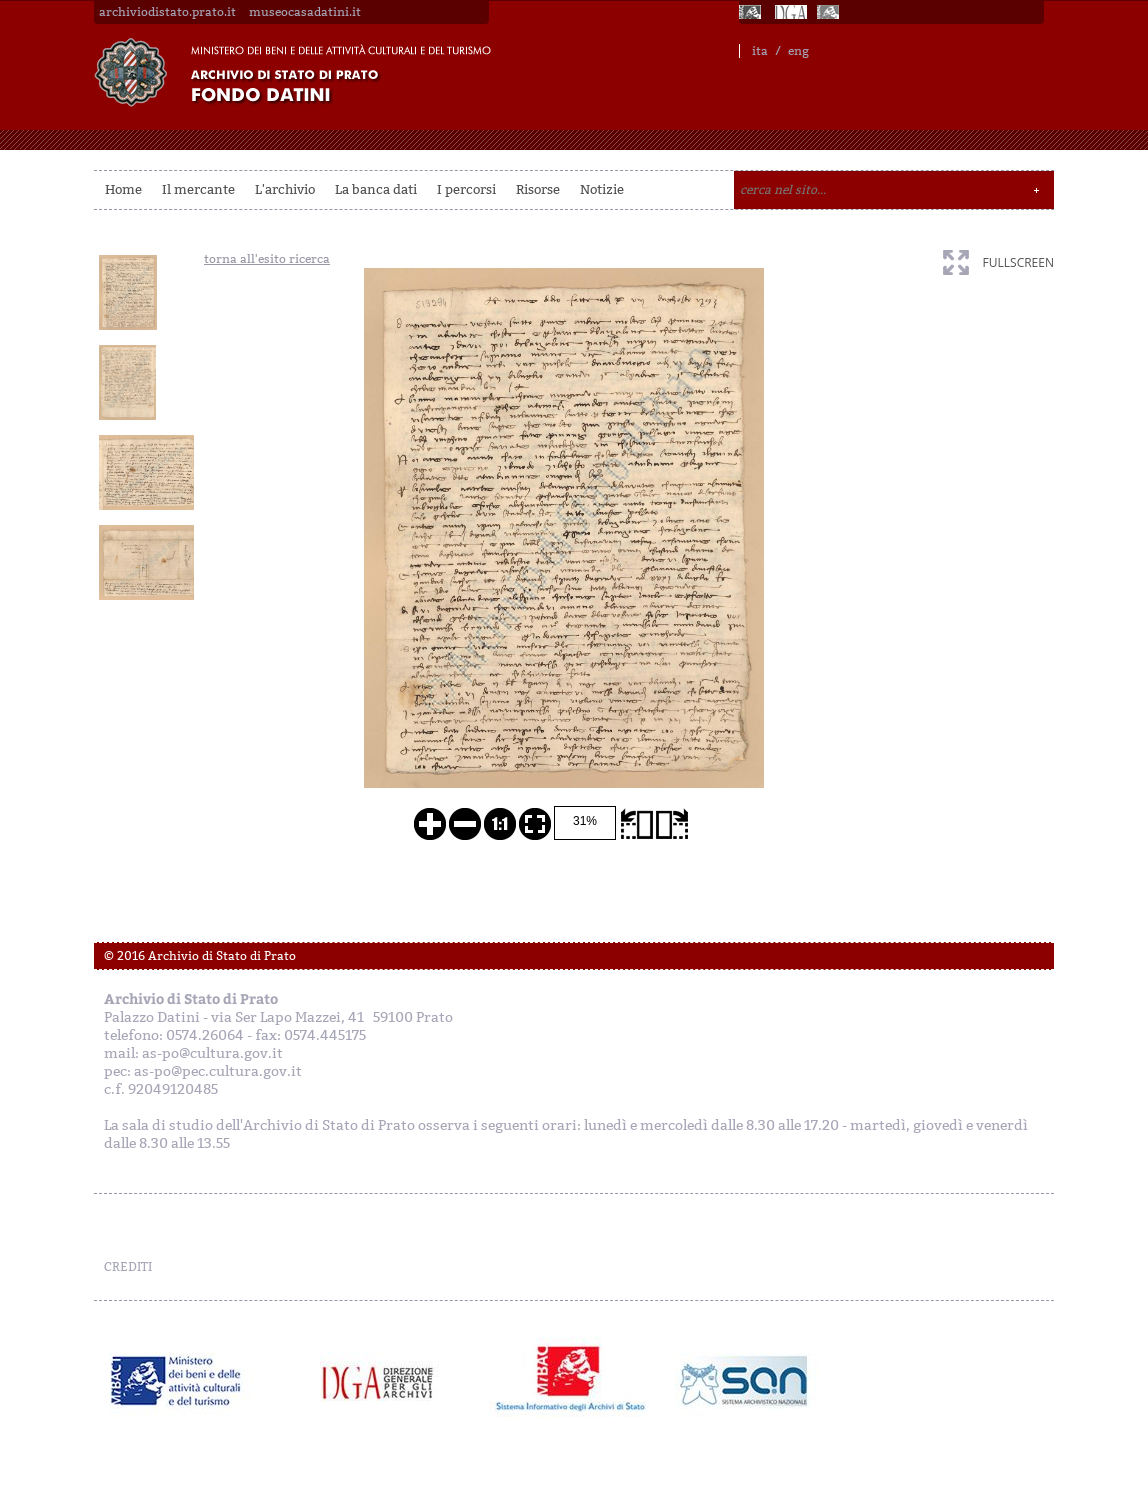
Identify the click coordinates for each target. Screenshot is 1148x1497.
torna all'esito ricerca (267, 259)
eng (798, 51)
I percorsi (466, 189)
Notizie (602, 189)
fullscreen (1018, 262)
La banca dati (376, 189)
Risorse (538, 189)
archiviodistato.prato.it (167, 12)
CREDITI (128, 1267)
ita (760, 51)
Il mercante (198, 189)
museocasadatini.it (305, 12)
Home (123, 189)
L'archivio (285, 189)
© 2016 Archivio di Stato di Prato (200, 956)
